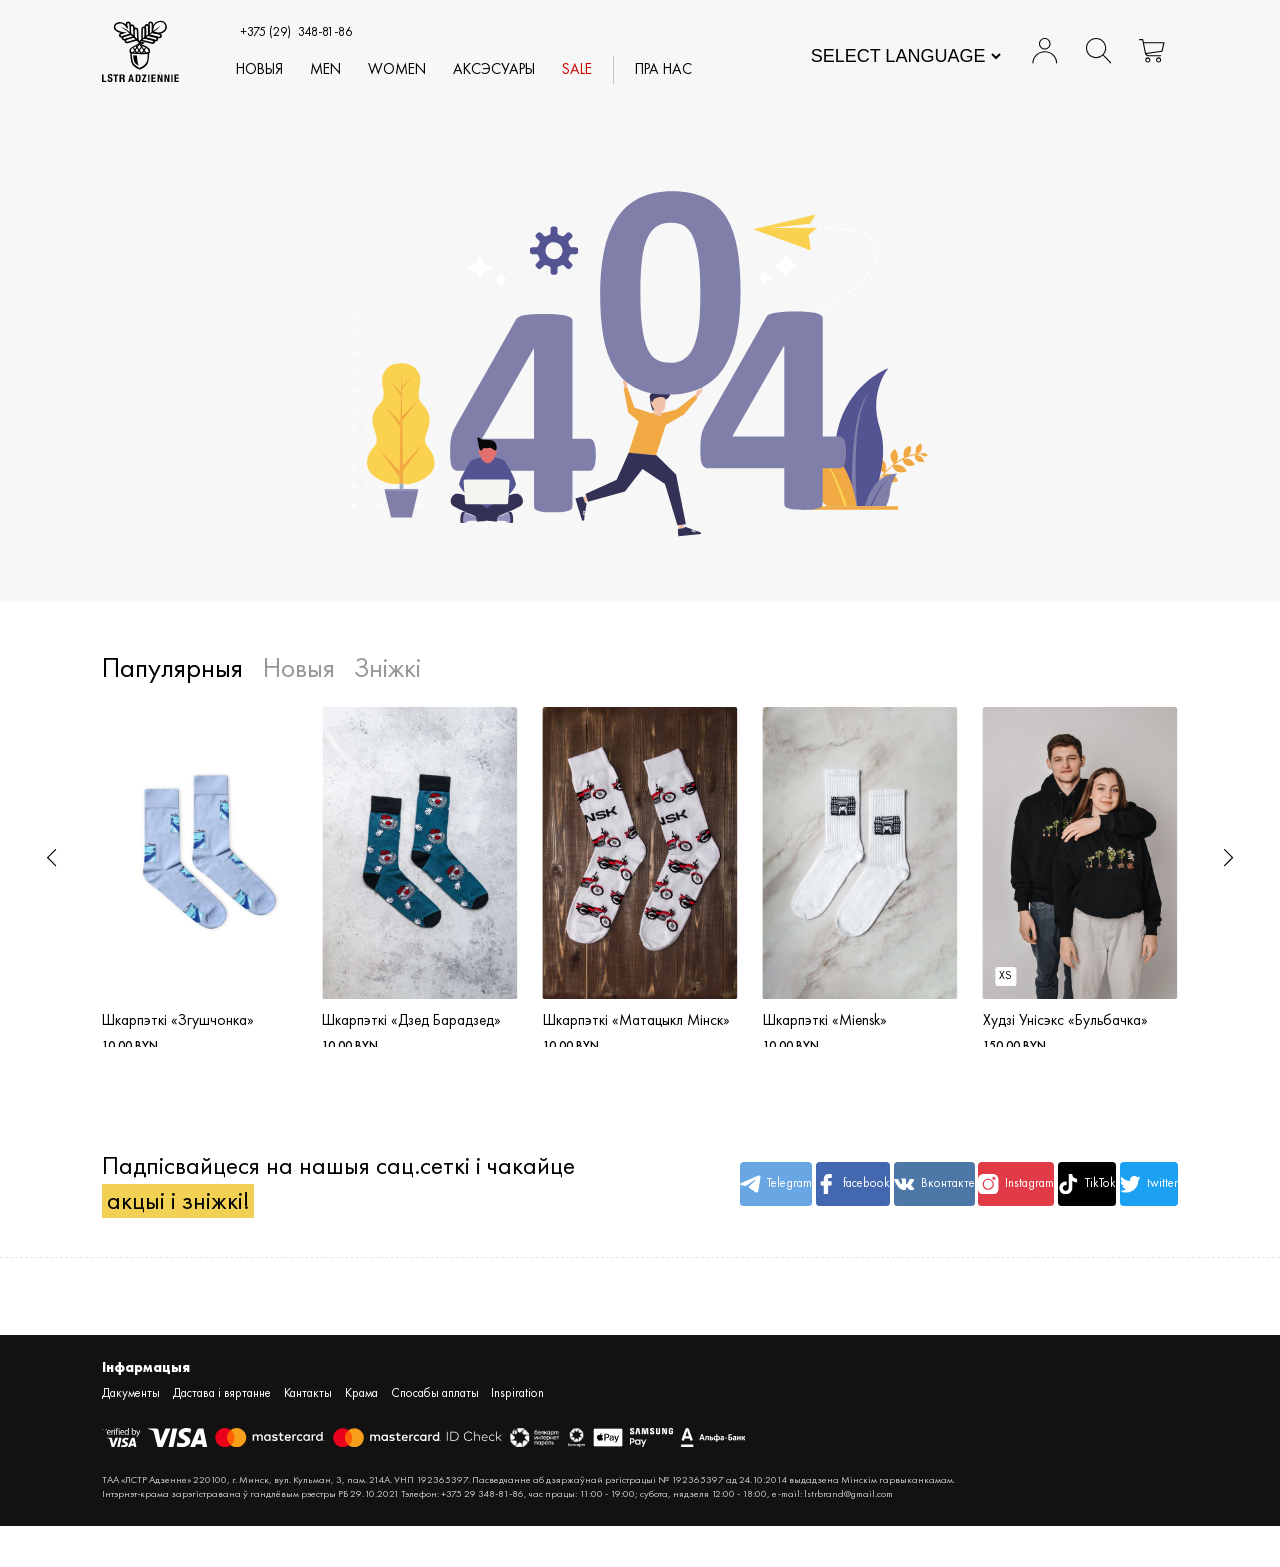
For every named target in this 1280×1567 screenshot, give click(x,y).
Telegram (680, 1207)
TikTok (1043, 1207)
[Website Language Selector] (905, 56)
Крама (361, 1434)
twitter (1134, 1207)
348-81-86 (296, 31)
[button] (51, 857)
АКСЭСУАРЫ (496, 70)
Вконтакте (861, 1207)
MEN (327, 70)
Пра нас (665, 70)
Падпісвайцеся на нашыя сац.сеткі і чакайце (291, 1207)
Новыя (261, 70)
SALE (579, 70)
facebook (771, 1207)
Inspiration (517, 1434)
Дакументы (131, 1434)
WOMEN (399, 70)
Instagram (952, 1207)
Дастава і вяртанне (222, 1434)
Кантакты (308, 1434)
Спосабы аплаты (435, 1434)
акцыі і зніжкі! (178, 1240)
